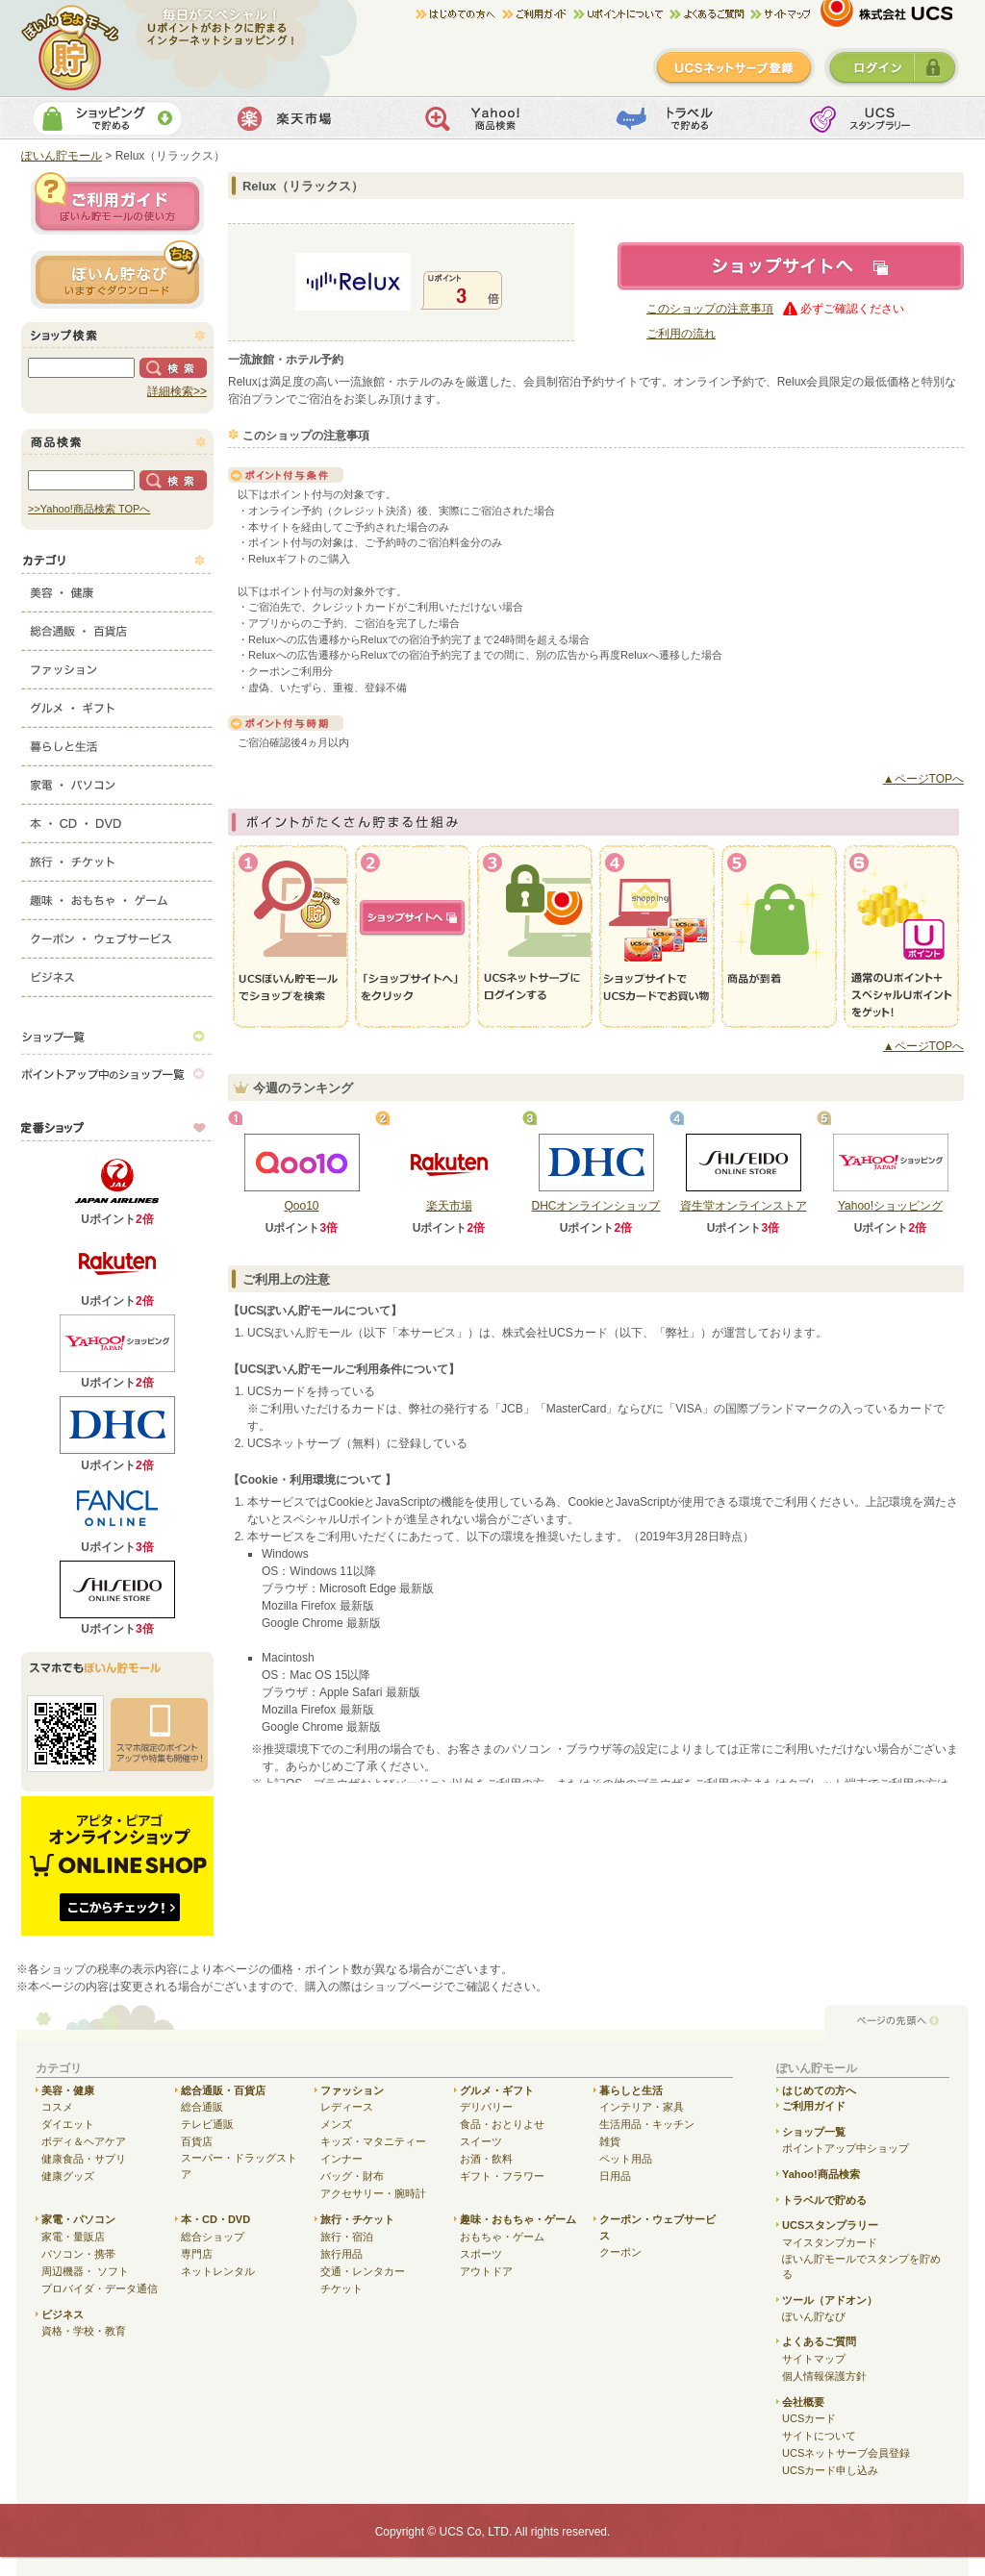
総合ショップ (212, 2236)
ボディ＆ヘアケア (83, 2141)
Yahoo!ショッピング (890, 1206)
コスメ (57, 2107)
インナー (341, 2158)
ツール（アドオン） (829, 2300)
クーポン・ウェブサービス (117, 934)
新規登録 (734, 67)
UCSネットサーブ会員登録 (846, 2453)
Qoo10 (301, 1206)
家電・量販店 (73, 2236)
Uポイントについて (621, 14)
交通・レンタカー (362, 2271)
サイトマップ (780, 14)
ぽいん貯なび (814, 2316)
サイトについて (819, 2435)
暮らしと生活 (117, 742)
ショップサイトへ (791, 266)
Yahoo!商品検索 (490, 118)
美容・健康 (117, 588)
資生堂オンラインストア (743, 1206)
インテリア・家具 (641, 2107)
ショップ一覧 (117, 1035)
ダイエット (67, 2124)
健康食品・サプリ (83, 2158)
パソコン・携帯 (78, 2254)
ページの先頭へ (896, 2021)
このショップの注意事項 (709, 308)
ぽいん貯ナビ (117, 274)
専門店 (197, 2254)
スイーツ (481, 2141)
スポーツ (481, 2254)
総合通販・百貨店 (117, 627)
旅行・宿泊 (346, 2236)
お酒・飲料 (486, 2158)
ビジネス (117, 973)
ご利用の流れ (681, 333)
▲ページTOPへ (923, 779)
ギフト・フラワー (502, 2176)
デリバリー (486, 2107)
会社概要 (803, 2402)
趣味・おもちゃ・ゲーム (117, 896)
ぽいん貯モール (70, 48)
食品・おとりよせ (502, 2124)
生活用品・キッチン (647, 2124)
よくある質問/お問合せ (709, 14)
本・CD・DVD (117, 819)
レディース (346, 2107)
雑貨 (609, 2141)
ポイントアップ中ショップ (845, 2148)
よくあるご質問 (819, 2341)
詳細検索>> (177, 391)
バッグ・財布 (352, 2176)
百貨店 (197, 2141)
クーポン (620, 2252)
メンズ (336, 2124)
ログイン (891, 67)
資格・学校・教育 (83, 2331)
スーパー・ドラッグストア (239, 2166)
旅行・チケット (117, 857)
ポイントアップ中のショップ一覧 (117, 1074)
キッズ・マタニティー (373, 2141)
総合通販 (202, 2107)
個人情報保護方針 (824, 2376)
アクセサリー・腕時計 (373, 2193)
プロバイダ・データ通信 (99, 2288)
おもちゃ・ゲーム (502, 2236)
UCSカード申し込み (830, 2470)
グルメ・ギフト (117, 703)
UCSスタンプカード (872, 118)
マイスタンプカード (829, 2242)
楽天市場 (298, 118)
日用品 (615, 2176)
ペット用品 (625, 2158)
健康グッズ (67, 2176)
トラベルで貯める (681, 118)
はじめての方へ (459, 14)
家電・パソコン (117, 780)
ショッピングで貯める (107, 118)
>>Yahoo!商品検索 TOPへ (89, 508)
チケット (341, 2288)
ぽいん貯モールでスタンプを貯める (861, 2267)
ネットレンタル (218, 2271)
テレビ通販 (207, 2124)
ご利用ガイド (537, 14)
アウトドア (486, 2271)
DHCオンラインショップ (596, 1206)
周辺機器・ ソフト (85, 2271)
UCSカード (809, 2418)
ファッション (117, 665)
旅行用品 (341, 2254)
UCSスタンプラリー (830, 2225)
